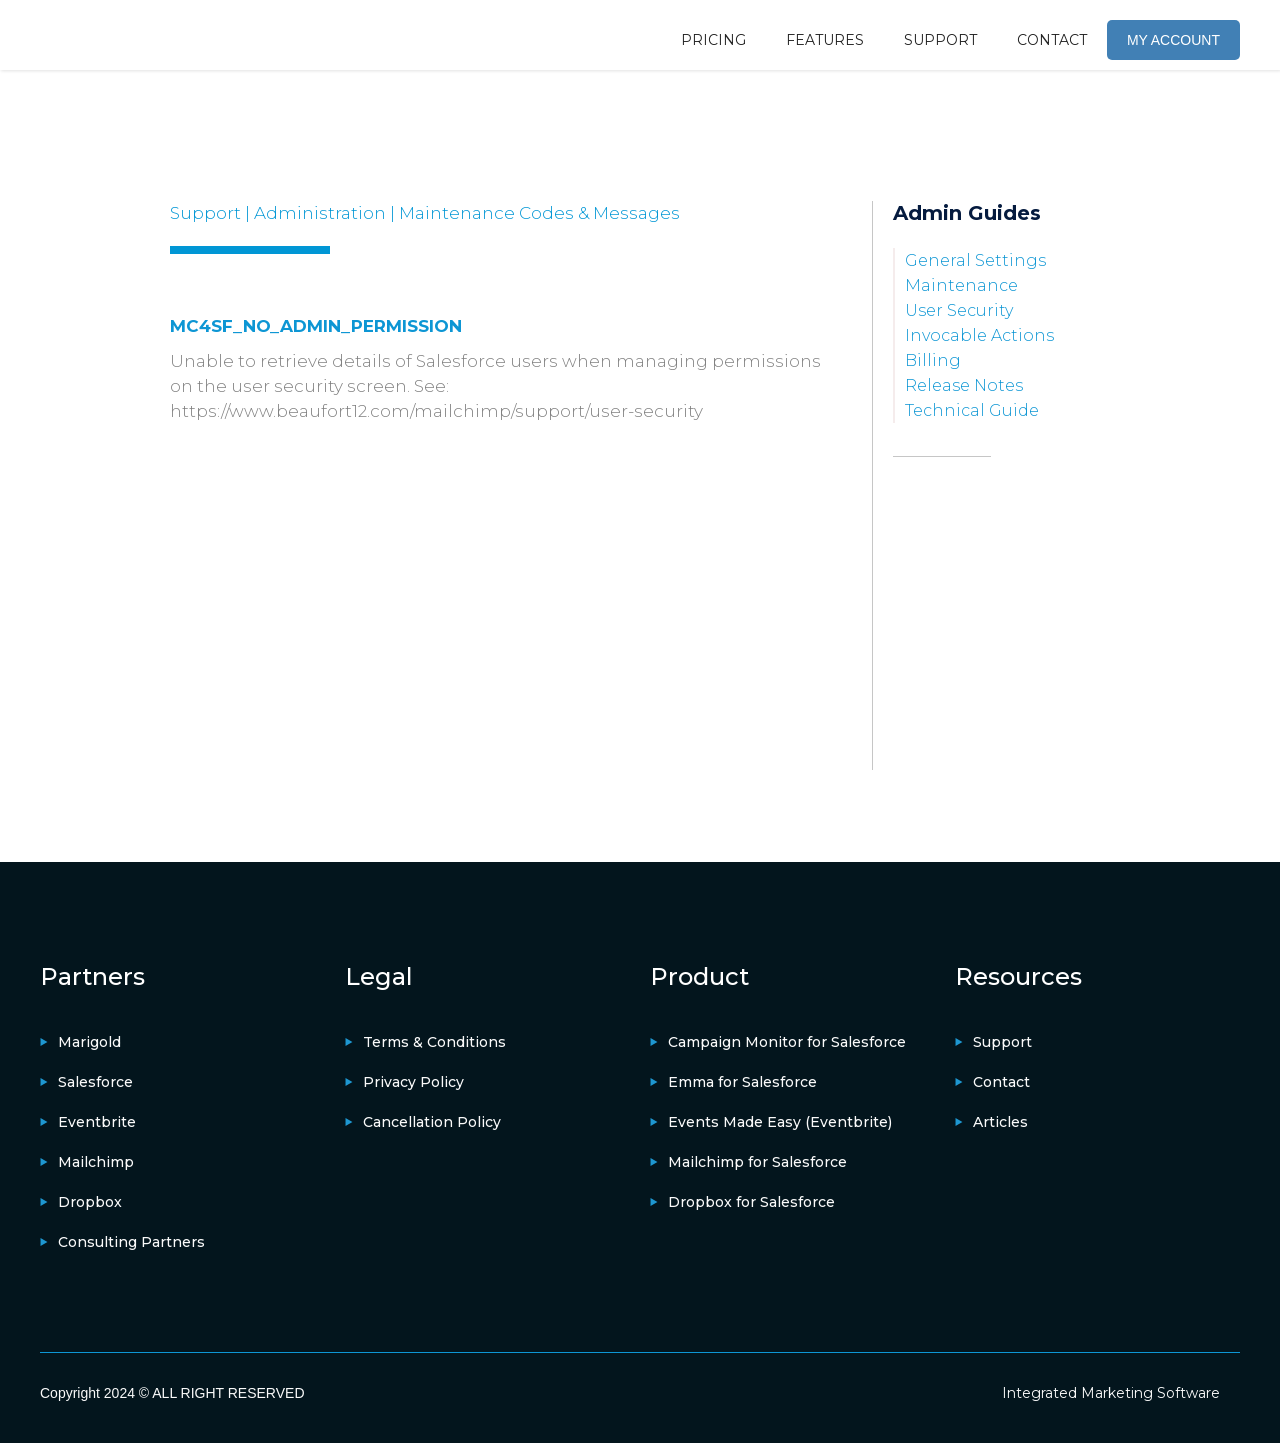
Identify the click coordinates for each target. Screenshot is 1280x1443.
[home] (115, 35)
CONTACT (1052, 40)
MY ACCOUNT (1173, 40)
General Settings (975, 260)
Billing (933, 360)
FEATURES (825, 40)
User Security (959, 310)
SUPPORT (940, 40)
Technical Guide (972, 410)
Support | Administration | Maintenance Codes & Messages (425, 213)
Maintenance (961, 285)
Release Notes (964, 385)
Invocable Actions (979, 335)
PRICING (713, 40)
